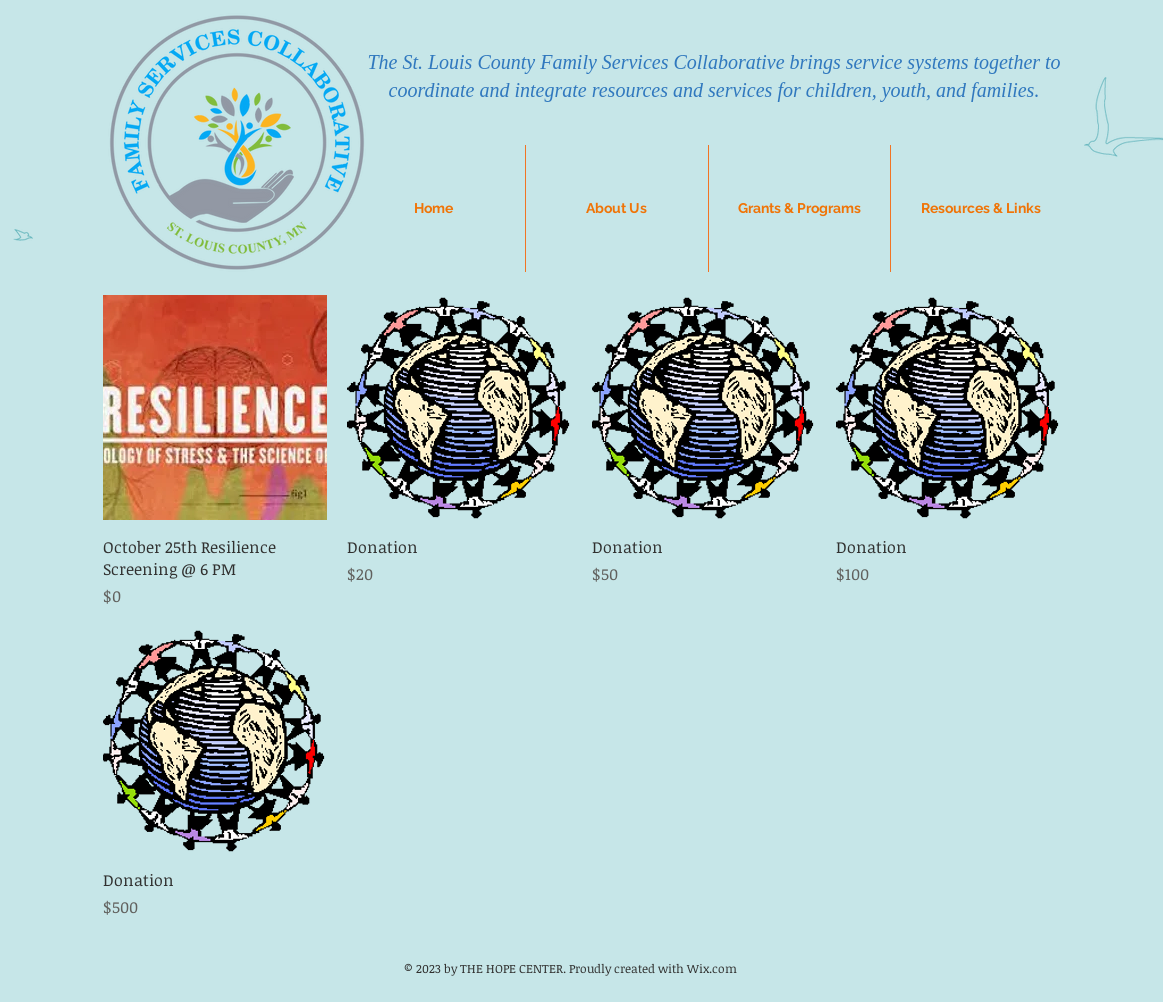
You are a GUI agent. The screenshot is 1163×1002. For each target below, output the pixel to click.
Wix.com (712, 968)
